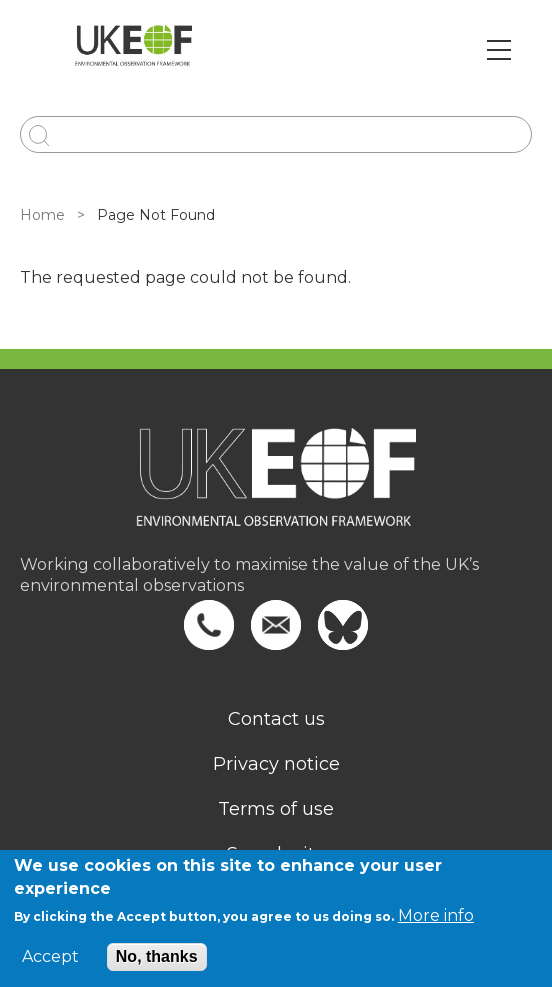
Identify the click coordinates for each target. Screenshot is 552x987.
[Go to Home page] (133, 50)
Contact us (276, 719)
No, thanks (157, 956)
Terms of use (276, 809)
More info (436, 915)
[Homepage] (276, 490)
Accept (50, 957)
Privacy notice (276, 764)
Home (42, 215)
